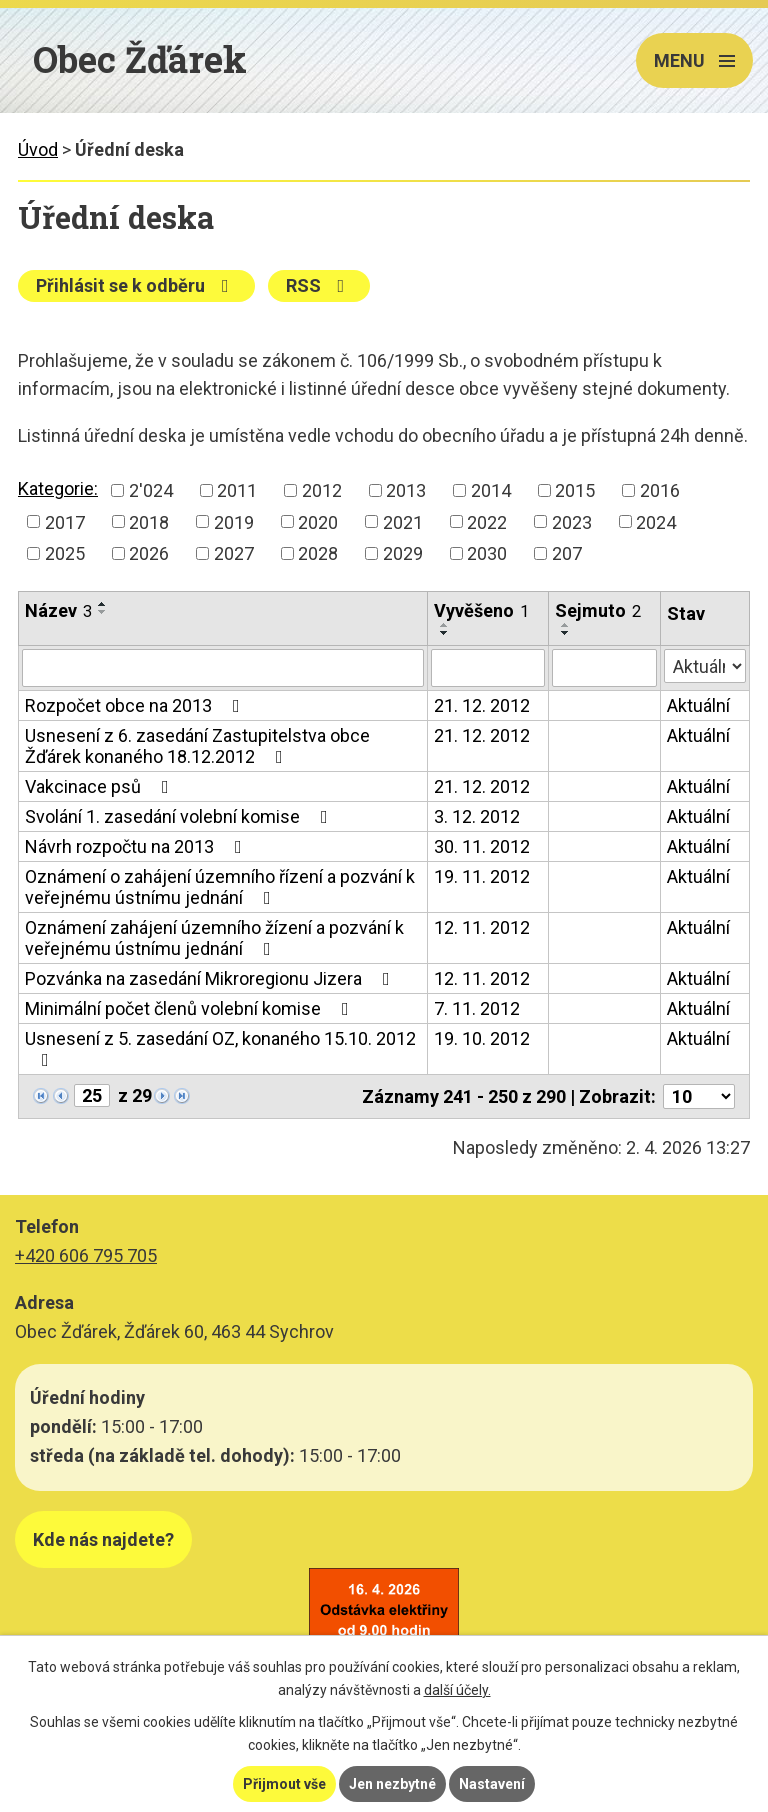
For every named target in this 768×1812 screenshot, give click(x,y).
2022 (487, 521)
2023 (572, 521)
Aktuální (698, 705)
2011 (237, 490)
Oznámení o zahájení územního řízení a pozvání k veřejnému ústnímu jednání (220, 887)
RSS (319, 285)
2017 (65, 521)
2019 (234, 521)
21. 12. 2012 (482, 705)
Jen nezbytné (392, 1784)
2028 (318, 553)
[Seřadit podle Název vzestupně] (103, 604)
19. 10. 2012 (482, 1038)
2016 (660, 490)
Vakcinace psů (101, 786)
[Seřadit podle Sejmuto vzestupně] (566, 625)
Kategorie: (58, 488)
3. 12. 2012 (477, 816)
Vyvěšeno (481, 610)
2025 (65, 553)
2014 (491, 490)
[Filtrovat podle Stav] (705, 666)
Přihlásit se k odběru (136, 285)
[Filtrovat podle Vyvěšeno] (488, 668)
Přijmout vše (284, 1784)
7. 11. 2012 (477, 1008)
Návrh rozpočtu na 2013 (137, 846)
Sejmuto (598, 610)
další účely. (457, 1690)
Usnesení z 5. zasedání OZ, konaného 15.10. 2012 (220, 1048)
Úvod (38, 149)
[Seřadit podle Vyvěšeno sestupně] (445, 633)
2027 (234, 553)
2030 (487, 553)
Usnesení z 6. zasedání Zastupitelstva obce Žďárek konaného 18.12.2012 (197, 746)
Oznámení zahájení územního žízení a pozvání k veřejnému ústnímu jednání (214, 938)
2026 (149, 553)
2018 (149, 521)
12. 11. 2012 (482, 927)
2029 (403, 553)
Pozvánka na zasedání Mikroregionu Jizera (211, 978)
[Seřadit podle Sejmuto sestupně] (566, 633)
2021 (403, 521)
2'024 (151, 490)
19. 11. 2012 (482, 876)
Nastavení (492, 1784)
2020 (318, 521)
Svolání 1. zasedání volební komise (180, 816)
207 (567, 553)
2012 (322, 490)
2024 (656, 521)
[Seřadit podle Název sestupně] (103, 612)
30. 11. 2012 (482, 846)
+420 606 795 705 (86, 1255)
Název (58, 610)
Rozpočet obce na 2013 (136, 705)
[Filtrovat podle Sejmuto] (604, 668)
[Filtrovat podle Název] (223, 668)
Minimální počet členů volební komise (191, 1008)
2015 (575, 490)
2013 (406, 490)
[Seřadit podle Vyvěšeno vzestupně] (445, 625)
